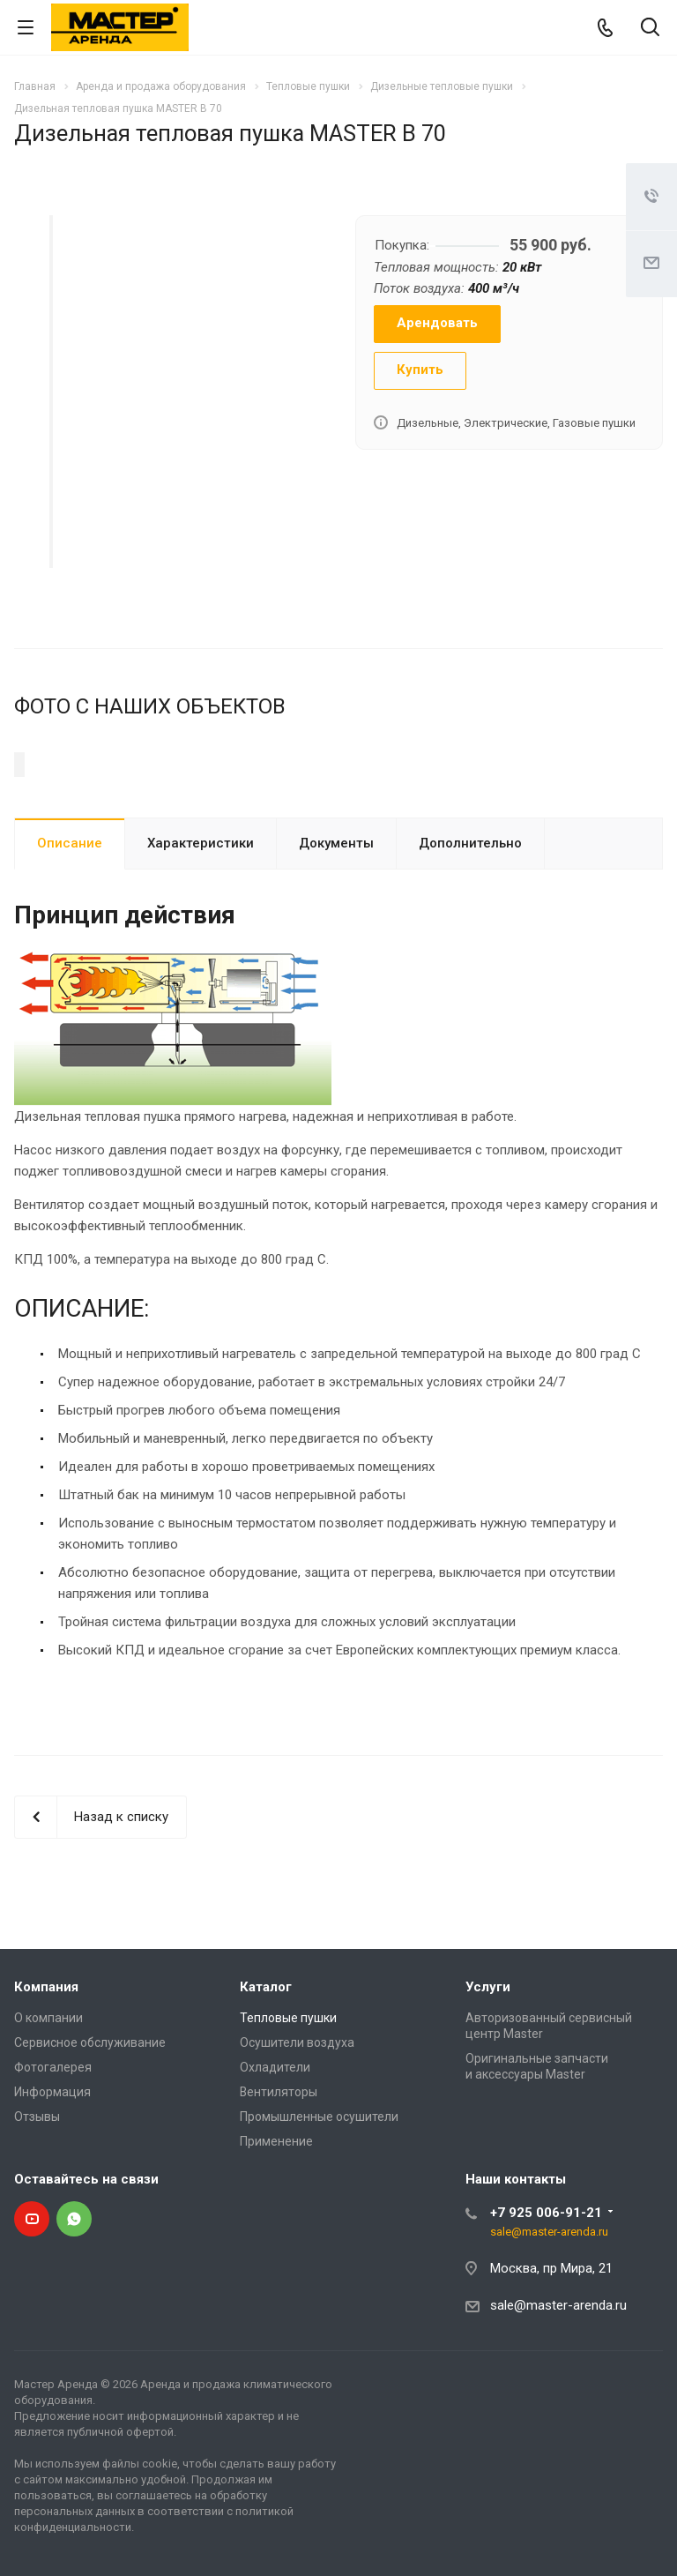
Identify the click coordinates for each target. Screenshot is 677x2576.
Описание (69, 963)
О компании (48, 2138)
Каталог (266, 2107)
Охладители (275, 2187)
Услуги (487, 2107)
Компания (46, 2107)
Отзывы (37, 2236)
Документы (336, 963)
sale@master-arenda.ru (549, 2351)
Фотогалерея (53, 2187)
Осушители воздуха (297, 2162)
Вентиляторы (278, 2212)
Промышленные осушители (319, 2236)
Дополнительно (470, 963)
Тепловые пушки (288, 2138)
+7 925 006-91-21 (546, 2333)
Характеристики (200, 963)
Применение (276, 2261)
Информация (52, 2212)
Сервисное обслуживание (90, 2162)
